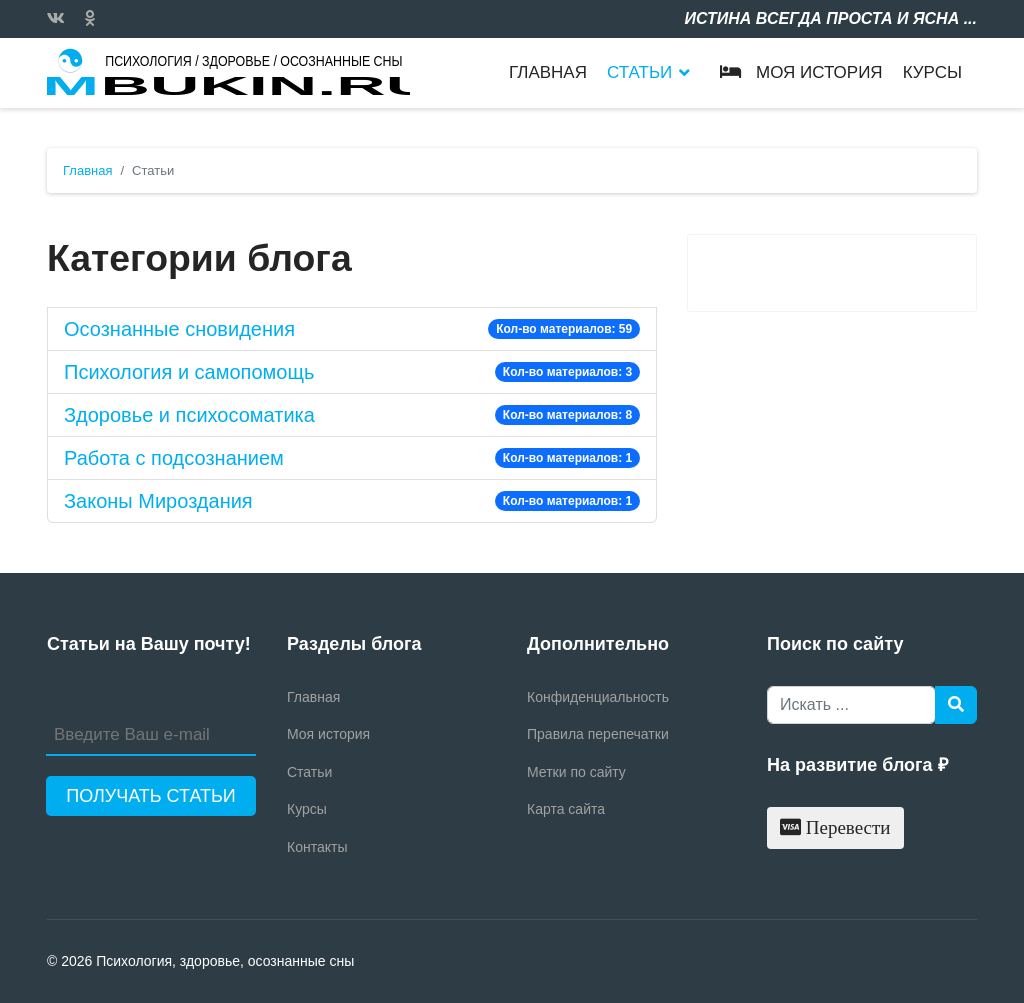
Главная (548, 72)
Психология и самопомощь (189, 372)
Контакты (317, 847)
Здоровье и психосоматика (189, 415)
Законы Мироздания (158, 501)
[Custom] (90, 18)
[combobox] (851, 705)
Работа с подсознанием (174, 458)
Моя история (796, 72)
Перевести (835, 827)
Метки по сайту (576, 772)
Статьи (639, 72)
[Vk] (56, 18)
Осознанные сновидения (179, 329)
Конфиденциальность (598, 697)
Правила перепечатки (598, 734)
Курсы (932, 72)
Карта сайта (566, 809)
